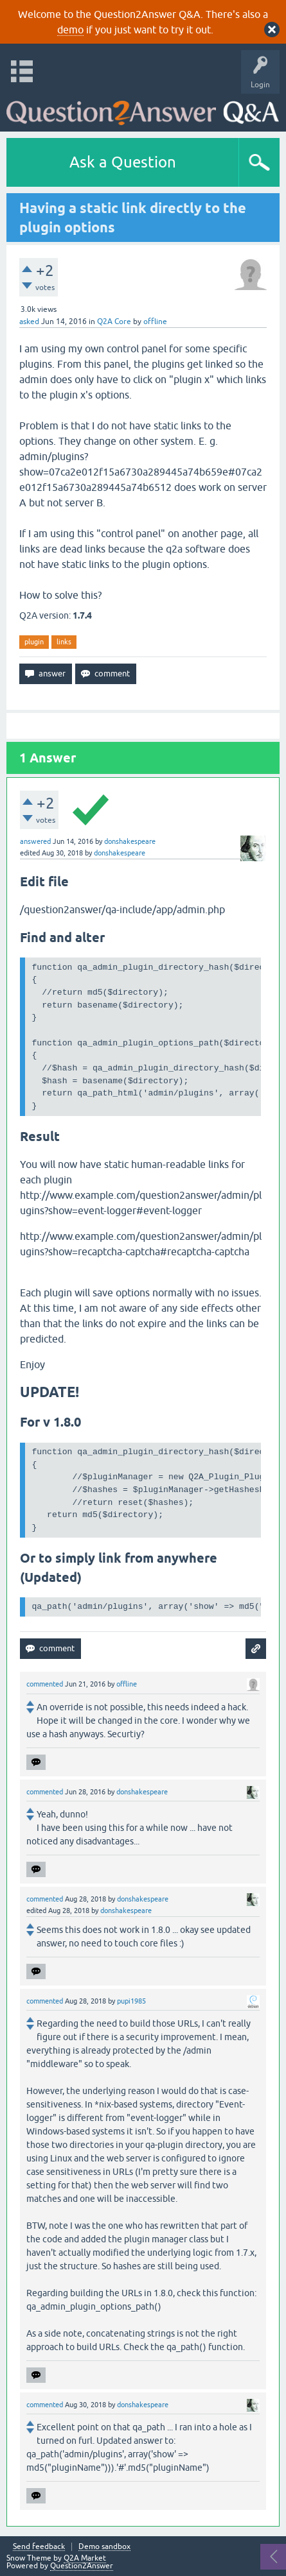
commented (44, 1684)
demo (70, 29)
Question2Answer (81, 2565)
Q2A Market (85, 2558)
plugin (34, 642)
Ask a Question (122, 162)
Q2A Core (114, 321)
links (64, 642)
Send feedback (39, 2547)
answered (35, 841)
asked (29, 321)
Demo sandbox (104, 2547)
